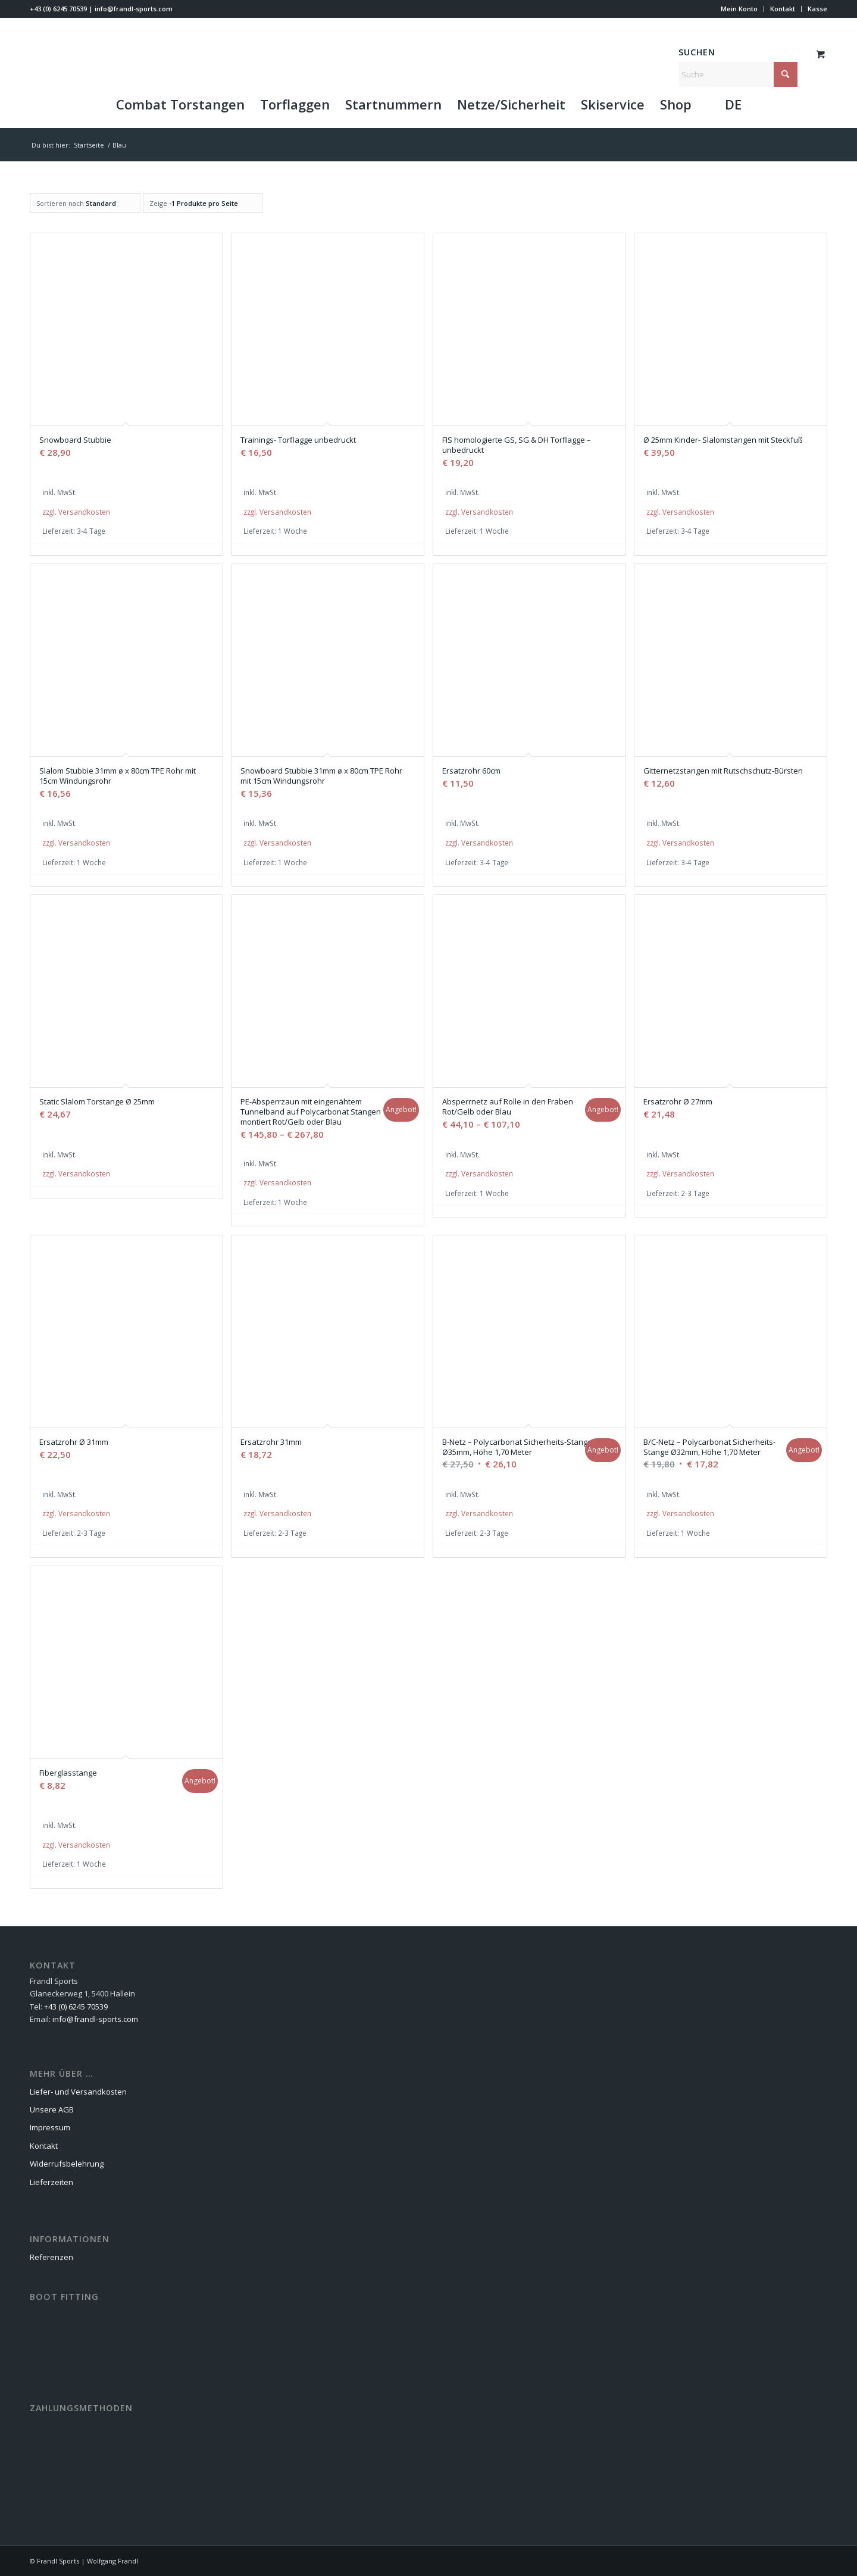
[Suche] (737, 74)
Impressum (50, 2127)
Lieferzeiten (51, 2182)
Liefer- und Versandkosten (78, 2091)
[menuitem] (739, 9)
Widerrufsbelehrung (67, 2163)
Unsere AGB (52, 2109)
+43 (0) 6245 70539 (58, 8)
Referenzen (51, 2257)
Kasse (817, 8)
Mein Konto (739, 8)
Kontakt (782, 8)
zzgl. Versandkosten (76, 512)
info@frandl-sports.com (134, 8)
